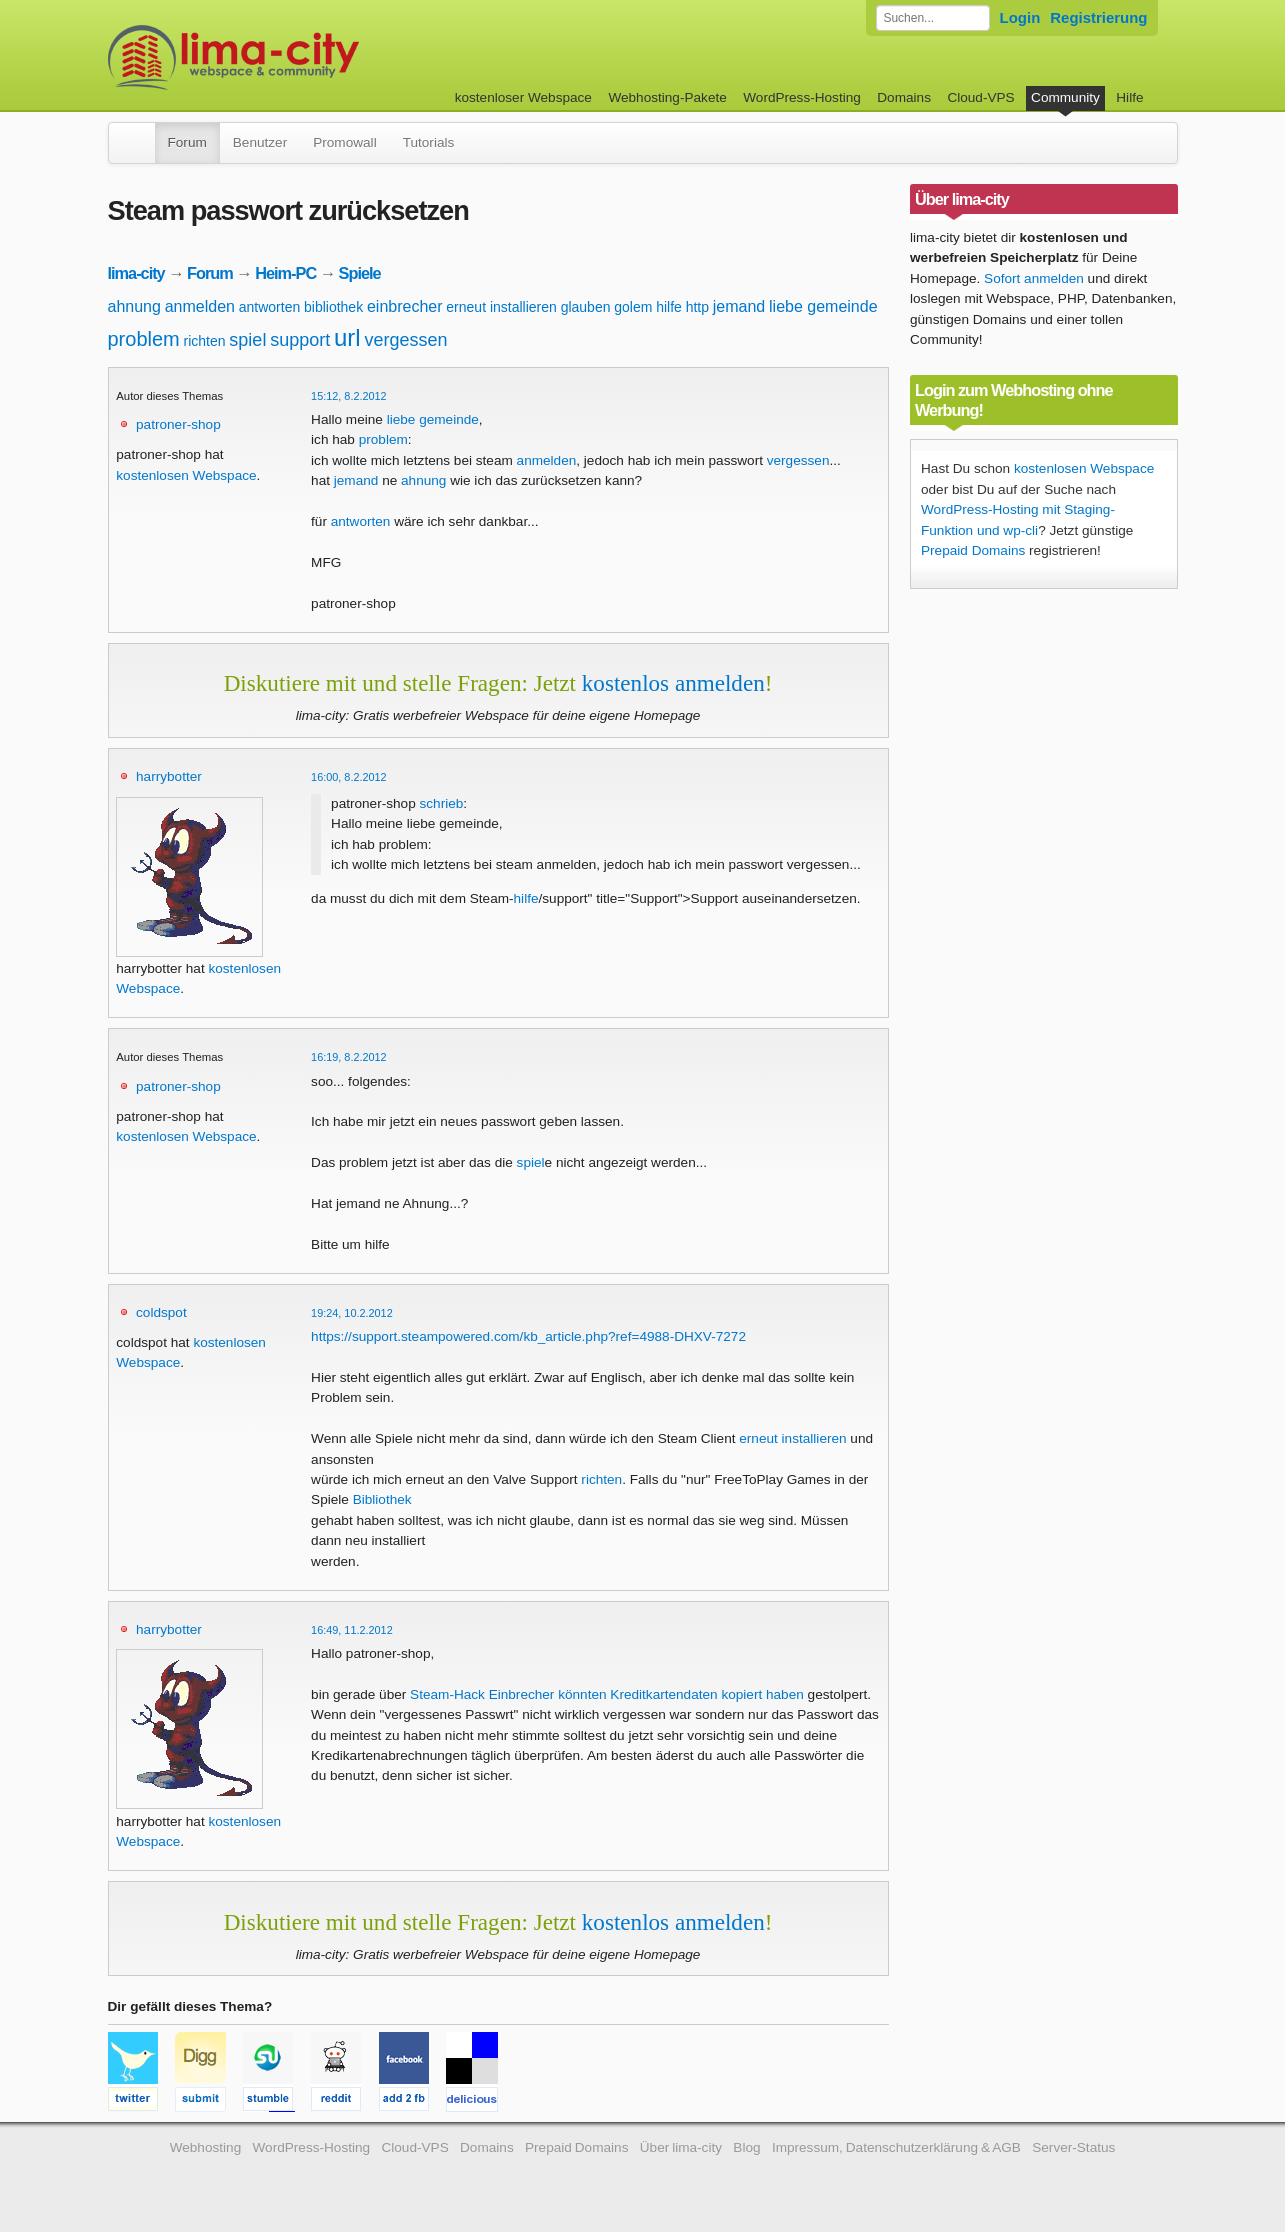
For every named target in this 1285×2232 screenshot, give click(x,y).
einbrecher (405, 306)
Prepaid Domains (973, 550)
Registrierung (1098, 17)
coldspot (161, 1312)
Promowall (344, 142)
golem (633, 307)
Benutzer (260, 142)
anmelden (200, 306)
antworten (269, 307)
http (697, 307)
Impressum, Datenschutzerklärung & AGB (896, 2147)
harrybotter (169, 776)
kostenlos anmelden (673, 683)
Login (1020, 17)
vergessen (405, 340)
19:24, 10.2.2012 (352, 1313)
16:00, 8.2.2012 (349, 777)
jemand (739, 306)
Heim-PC (285, 273)
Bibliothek (382, 1499)
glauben (586, 307)
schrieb (442, 803)
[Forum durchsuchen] (933, 18)
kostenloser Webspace (523, 97)
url (347, 337)
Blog (746, 2147)
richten (205, 341)
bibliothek (333, 307)
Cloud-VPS (980, 97)
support (300, 340)
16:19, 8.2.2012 (349, 1057)
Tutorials (429, 142)
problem (144, 339)
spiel (247, 340)
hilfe (669, 307)
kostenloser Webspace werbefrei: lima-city (308, 57)
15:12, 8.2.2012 (349, 396)
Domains (904, 97)
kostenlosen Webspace (186, 475)
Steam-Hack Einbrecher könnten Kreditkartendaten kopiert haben (607, 1694)
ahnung (134, 306)
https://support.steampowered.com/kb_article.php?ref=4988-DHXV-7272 (528, 1336)
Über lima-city (681, 2147)
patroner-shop (178, 424)
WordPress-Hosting (802, 97)
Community (1065, 97)
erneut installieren (501, 307)
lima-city (136, 273)
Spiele (360, 273)
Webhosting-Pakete (667, 97)
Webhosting (206, 2147)
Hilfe (1129, 97)
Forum (187, 142)
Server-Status (1073, 2147)
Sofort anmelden (1034, 278)
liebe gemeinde (823, 306)
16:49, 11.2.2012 (352, 1630)
